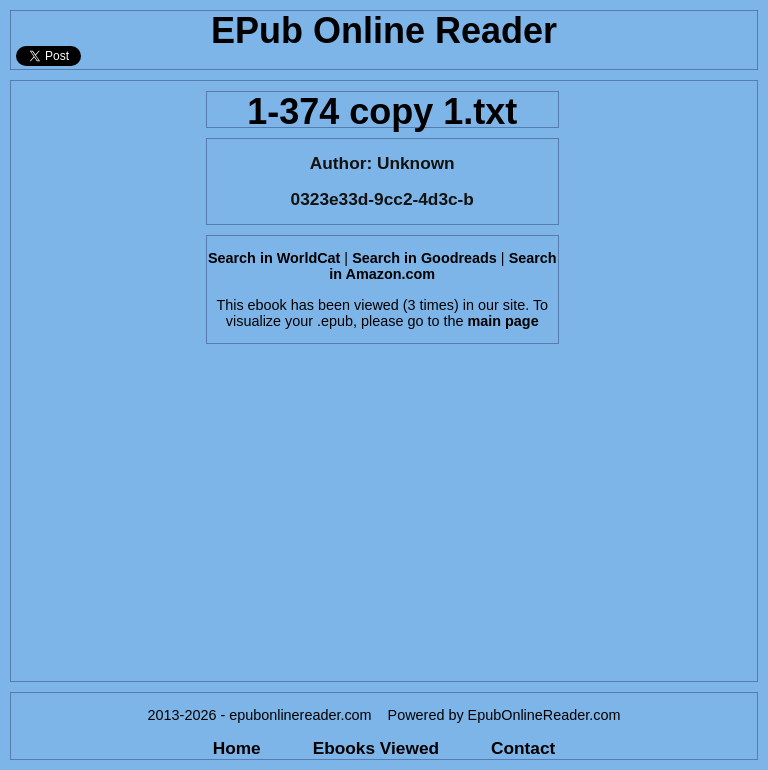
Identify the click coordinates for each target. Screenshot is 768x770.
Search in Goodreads (424, 258)
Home (237, 748)
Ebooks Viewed (376, 748)
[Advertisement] (102, 381)
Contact (523, 748)
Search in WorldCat (274, 258)
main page (502, 321)
